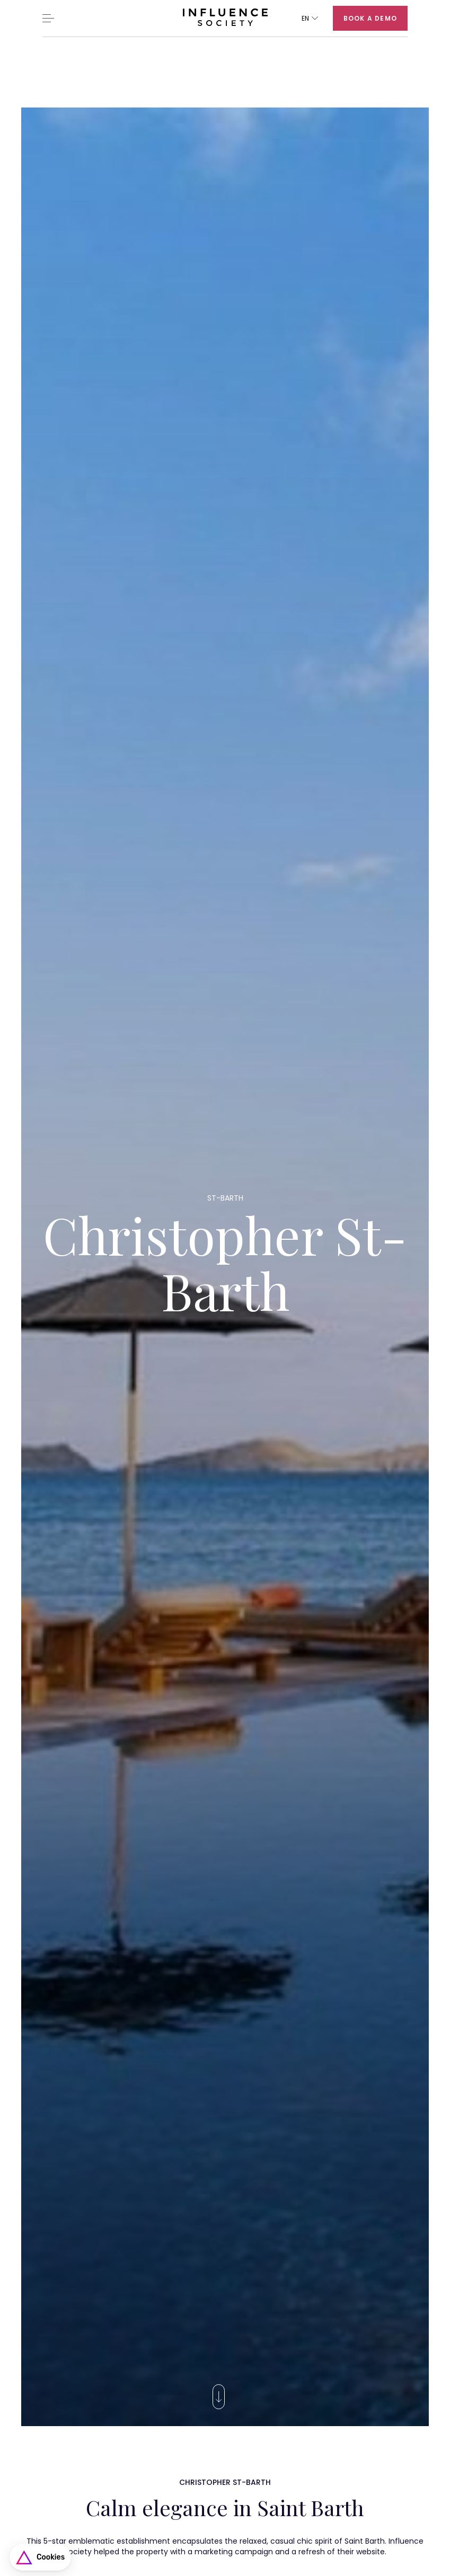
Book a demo (370, 18)
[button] (309, 18)
